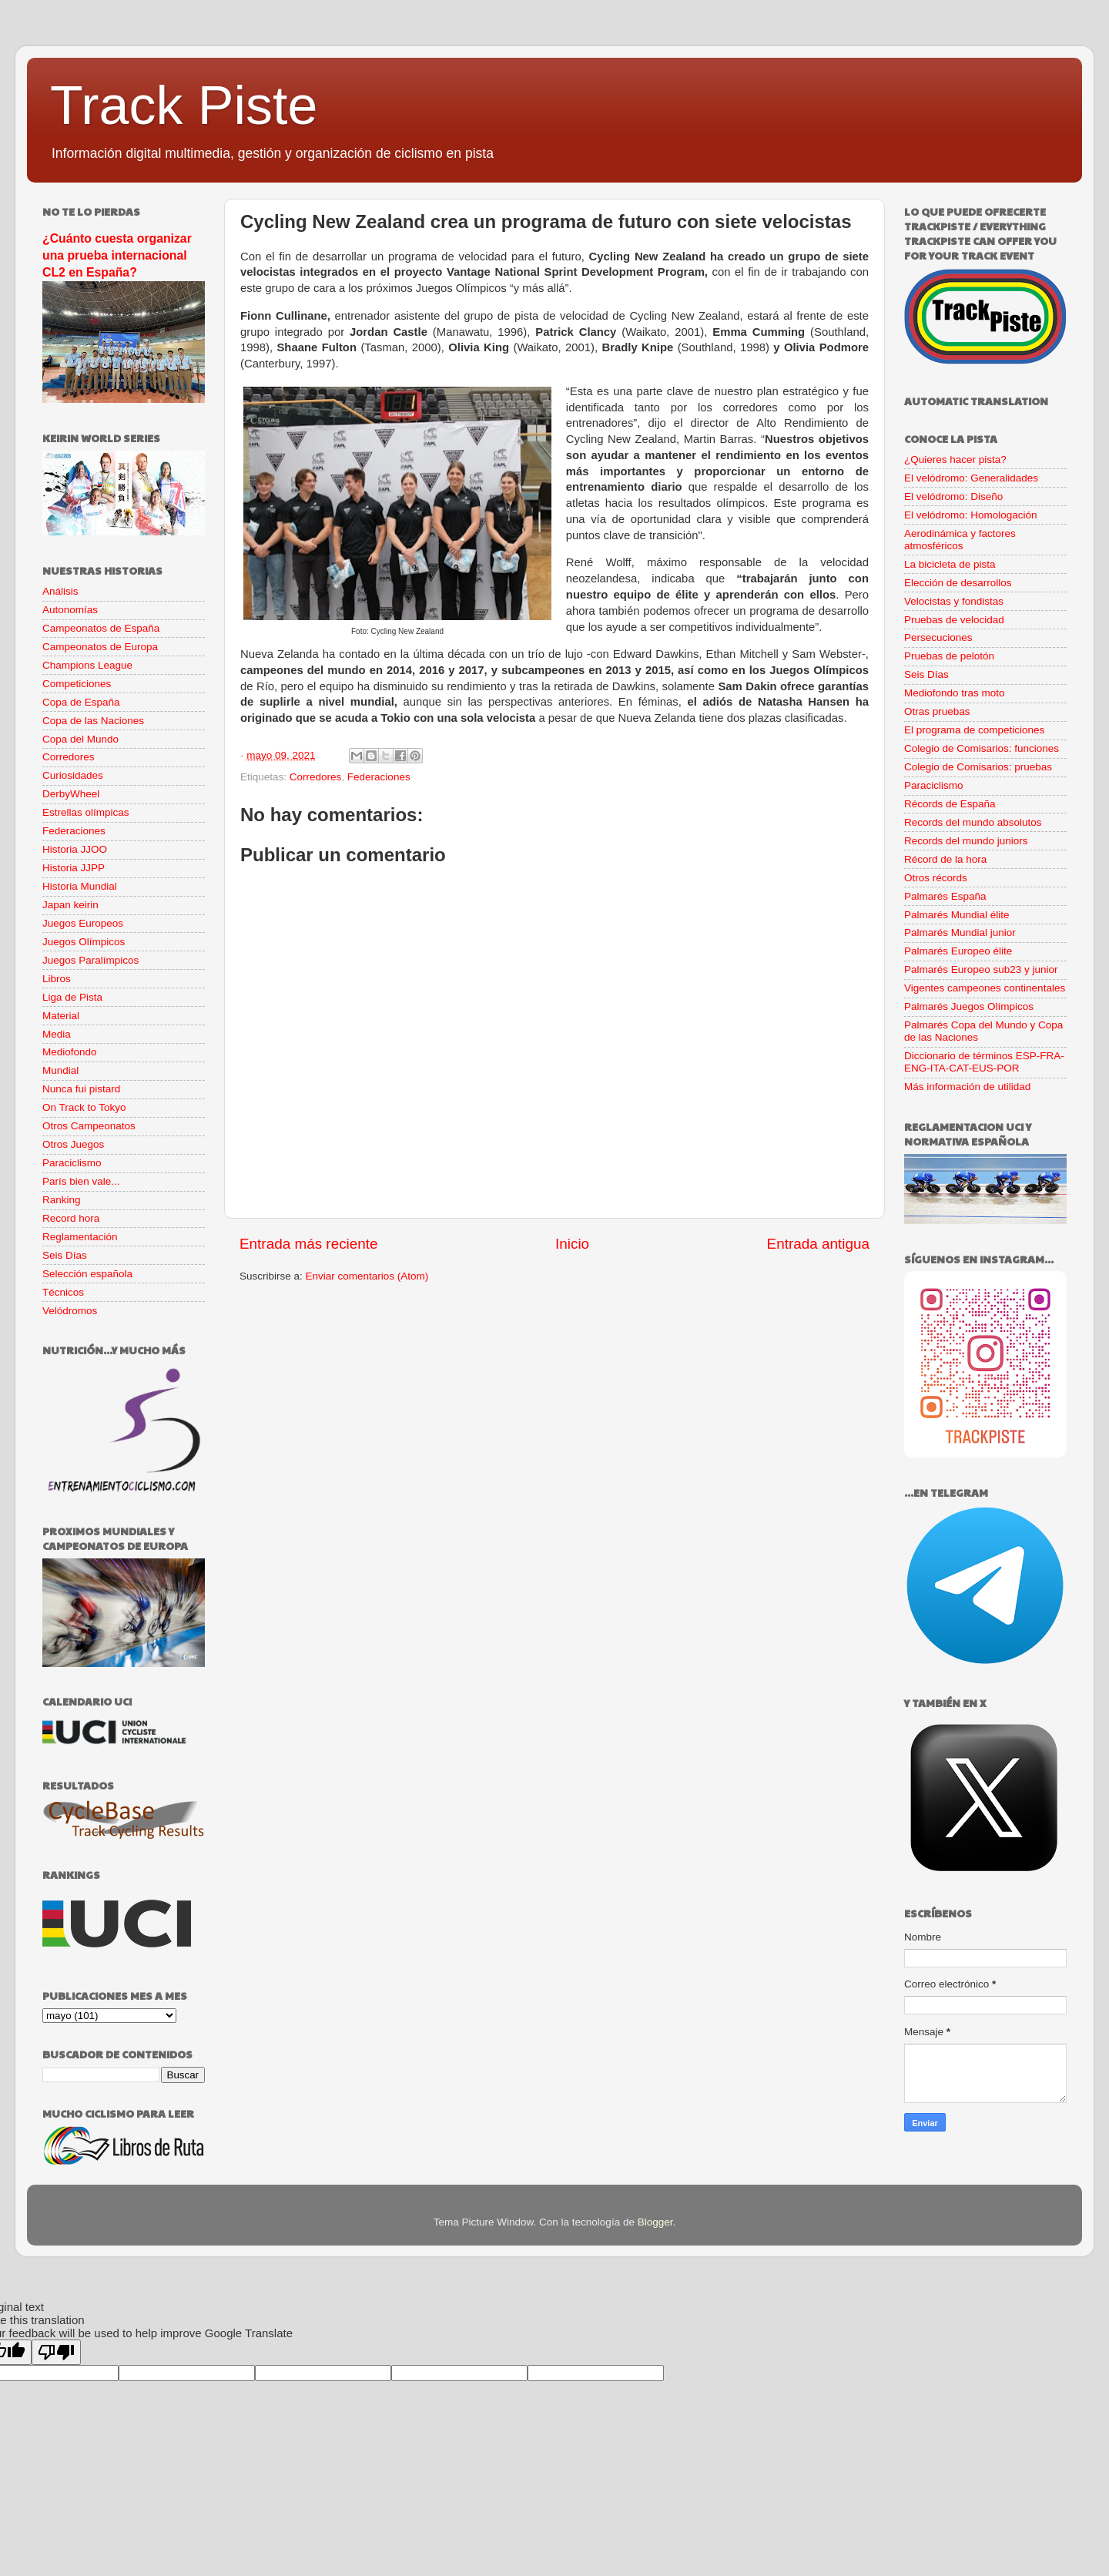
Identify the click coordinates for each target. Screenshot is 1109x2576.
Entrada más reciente (309, 1244)
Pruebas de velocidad (954, 620)
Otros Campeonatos (89, 1126)
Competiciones (76, 683)
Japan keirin (70, 905)
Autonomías (70, 609)
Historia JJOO (74, 849)
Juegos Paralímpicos (90, 960)
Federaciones (378, 777)
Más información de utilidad (967, 1086)
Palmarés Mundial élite (957, 915)
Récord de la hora (945, 859)
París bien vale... (81, 1181)
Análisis (60, 591)
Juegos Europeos (82, 923)
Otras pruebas (937, 711)
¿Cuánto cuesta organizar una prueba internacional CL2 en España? (117, 255)
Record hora (70, 1218)
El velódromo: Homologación (970, 515)
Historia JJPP (73, 868)
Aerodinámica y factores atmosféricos (960, 540)
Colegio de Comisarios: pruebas (978, 767)
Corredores (316, 777)
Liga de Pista (72, 997)
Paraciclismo (72, 1163)
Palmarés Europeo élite (958, 951)
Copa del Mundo (80, 739)
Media (56, 1034)
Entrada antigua (818, 1244)
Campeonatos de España (100, 628)
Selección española (87, 1274)
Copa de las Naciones (93, 720)
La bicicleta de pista (950, 564)
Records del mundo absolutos (973, 822)
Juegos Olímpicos (83, 942)
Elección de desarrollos (958, 583)
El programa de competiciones (974, 730)
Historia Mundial (79, 886)
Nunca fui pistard (81, 1089)
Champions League (87, 665)
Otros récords (935, 878)
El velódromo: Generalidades (971, 478)
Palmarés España (945, 896)
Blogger (655, 2222)
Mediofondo (69, 1052)
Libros (56, 978)
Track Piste (183, 105)
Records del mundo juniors (966, 841)
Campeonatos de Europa (100, 646)
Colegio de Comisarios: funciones (981, 748)
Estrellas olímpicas (85, 812)
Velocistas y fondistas (953, 601)
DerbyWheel (70, 794)
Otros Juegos (73, 1144)
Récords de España (950, 804)
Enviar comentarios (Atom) (367, 1276)
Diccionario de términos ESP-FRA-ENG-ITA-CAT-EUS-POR (984, 1062)
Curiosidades (72, 775)
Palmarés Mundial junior (960, 932)
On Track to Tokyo (84, 1107)
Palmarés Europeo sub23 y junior (981, 969)
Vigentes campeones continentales (984, 988)
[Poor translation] (56, 2352)
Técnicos (63, 1292)
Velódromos (69, 1311)
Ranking (61, 1200)
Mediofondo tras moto (954, 693)
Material (60, 1015)
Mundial (60, 1070)
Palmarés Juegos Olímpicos (969, 1006)
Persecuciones (938, 637)
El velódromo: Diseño (953, 496)
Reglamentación (80, 1237)
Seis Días (64, 1255)
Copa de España (81, 702)
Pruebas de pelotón (949, 656)
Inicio (572, 1244)
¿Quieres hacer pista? (955, 459)
